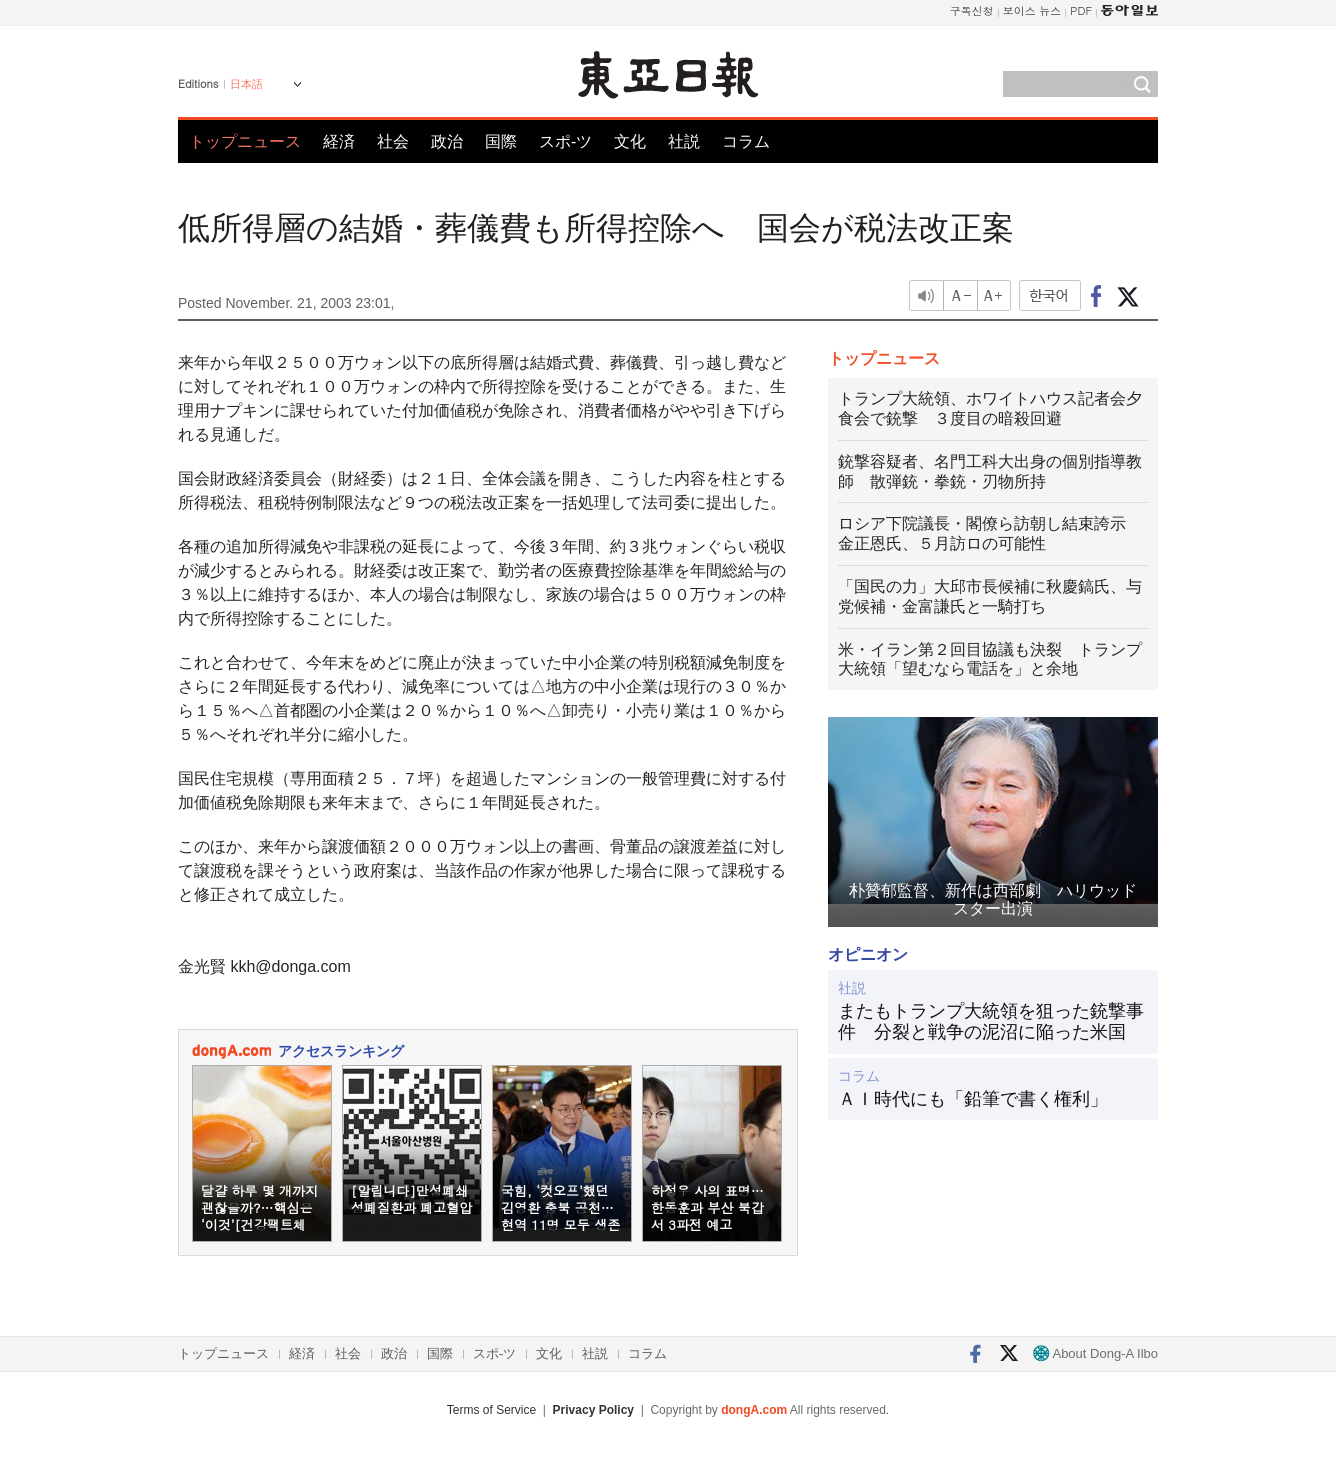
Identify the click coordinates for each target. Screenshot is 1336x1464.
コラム (746, 141)
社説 (684, 141)
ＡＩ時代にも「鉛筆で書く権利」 (973, 1099)
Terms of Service (491, 1410)
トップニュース (245, 141)
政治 (447, 141)
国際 (501, 141)
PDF (1081, 10)
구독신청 (972, 10)
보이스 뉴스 (1032, 10)
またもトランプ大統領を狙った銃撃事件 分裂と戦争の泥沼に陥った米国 (991, 1022)
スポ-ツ (565, 141)
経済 (339, 141)
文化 (630, 141)
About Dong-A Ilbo (1095, 1353)
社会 (393, 141)
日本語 (246, 84)
